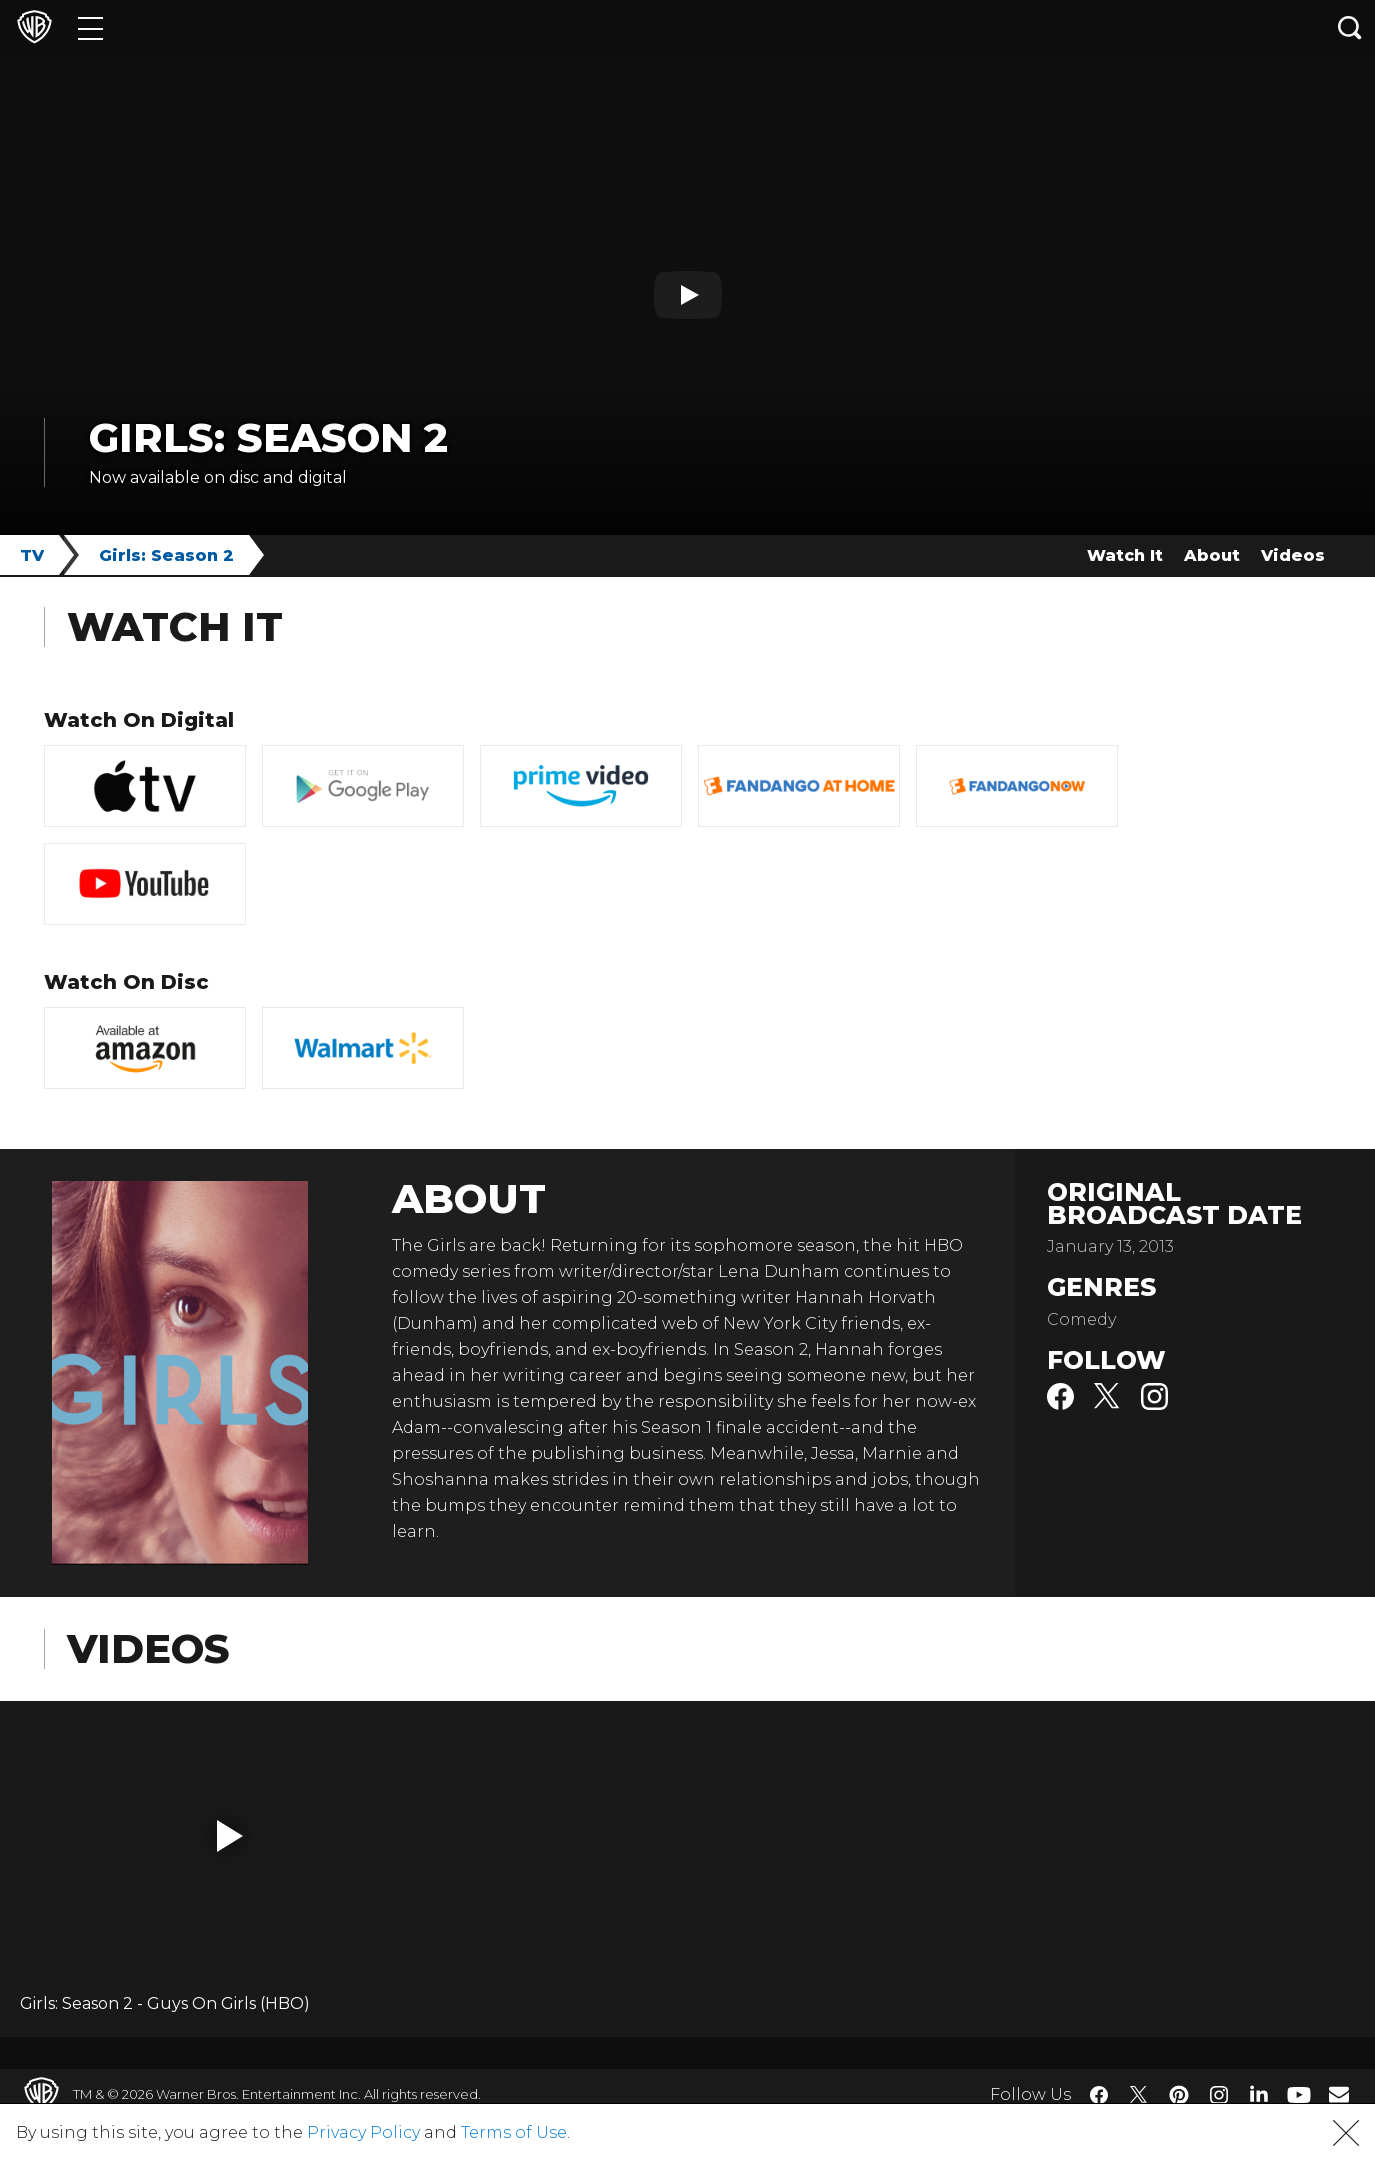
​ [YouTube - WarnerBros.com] (1299, 2094)
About (1212, 555)
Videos (1293, 555)
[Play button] (688, 295)
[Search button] (1350, 27)
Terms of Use (514, 2132)
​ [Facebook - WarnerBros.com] (1099, 2095)
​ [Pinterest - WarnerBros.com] (1179, 2095)
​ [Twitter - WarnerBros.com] (1139, 2095)
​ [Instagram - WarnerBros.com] (1219, 2095)
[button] (230, 1836)
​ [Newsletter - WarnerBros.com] (1339, 2094)
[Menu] (90, 27)
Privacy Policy (363, 2132)
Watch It (1125, 555)
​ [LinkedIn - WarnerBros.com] (1259, 2093)
